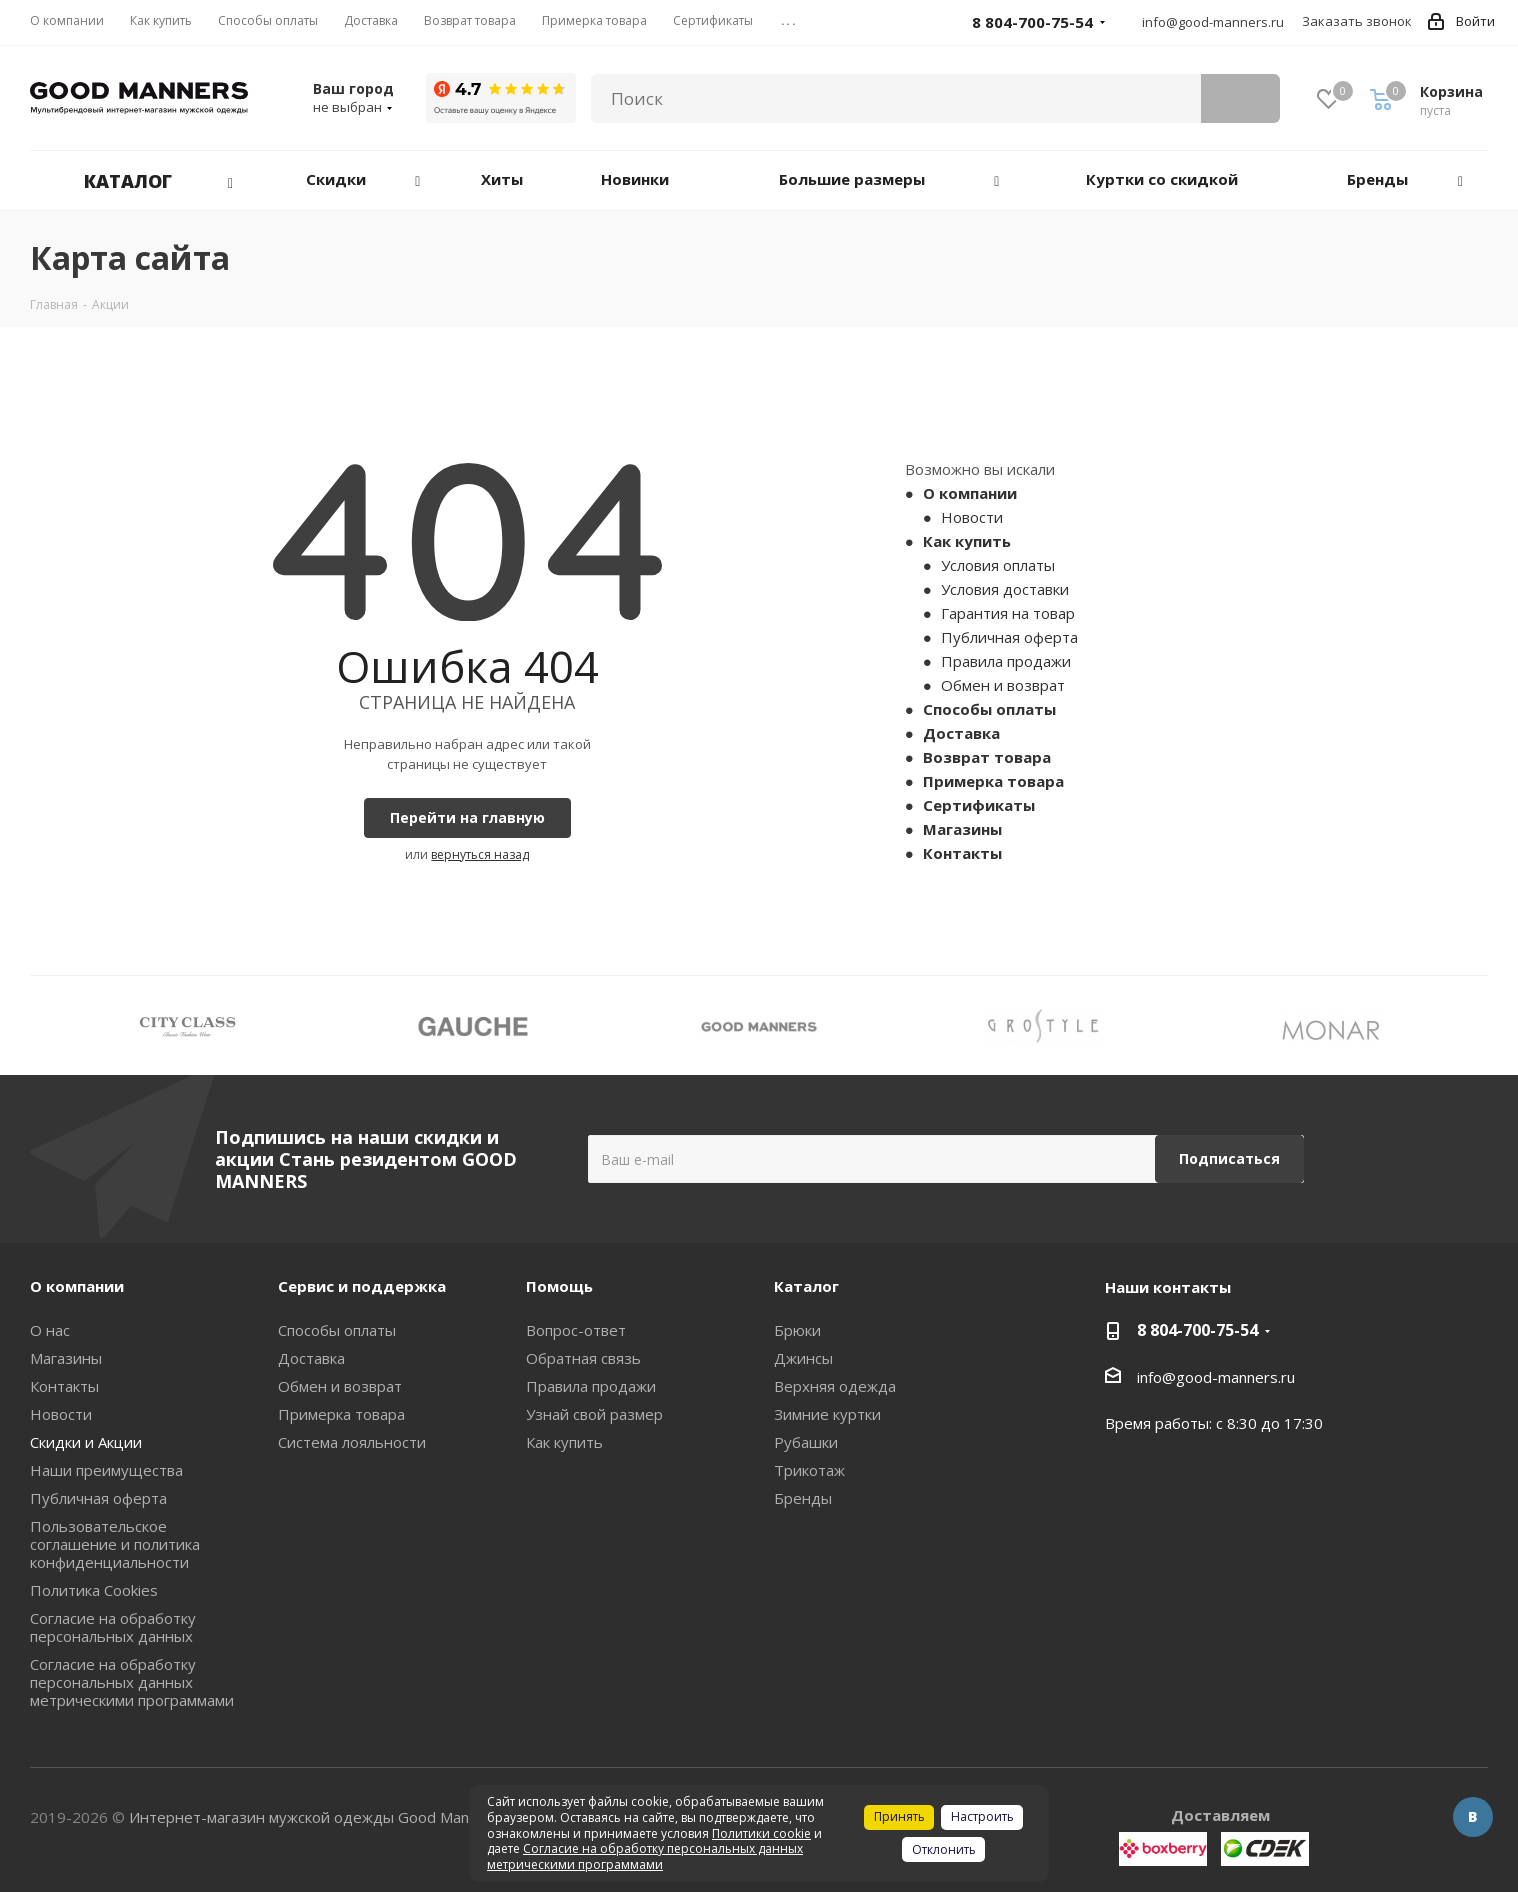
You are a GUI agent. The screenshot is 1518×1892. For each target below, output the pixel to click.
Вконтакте (1473, 1817)
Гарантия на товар (1008, 613)
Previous (44, 1025)
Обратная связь (583, 1358)
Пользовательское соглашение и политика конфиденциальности (115, 1544)
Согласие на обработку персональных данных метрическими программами (132, 1682)
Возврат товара (987, 757)
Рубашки (806, 1442)
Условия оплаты (998, 565)
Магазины (962, 829)
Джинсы (803, 1358)
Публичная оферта (1009, 637)
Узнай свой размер (594, 1414)
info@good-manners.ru (1213, 22)
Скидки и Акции (86, 1442)
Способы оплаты (989, 709)
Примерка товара (993, 781)
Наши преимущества (106, 1470)
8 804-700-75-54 (1197, 1330)
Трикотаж (809, 1470)
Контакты (962, 853)
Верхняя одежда (835, 1386)
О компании (970, 493)
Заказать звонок (1357, 21)
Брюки (797, 1330)
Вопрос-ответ (576, 1330)
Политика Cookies (94, 1590)
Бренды (803, 1498)
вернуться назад (480, 854)
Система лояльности (352, 1442)
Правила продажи (1006, 661)
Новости (972, 517)
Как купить (967, 541)
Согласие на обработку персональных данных (113, 1627)
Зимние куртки (827, 1414)
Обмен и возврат (1003, 685)
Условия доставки (1005, 589)
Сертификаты (979, 805)
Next (1473, 1025)
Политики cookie (761, 1833)
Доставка (961, 733)
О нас (50, 1330)
